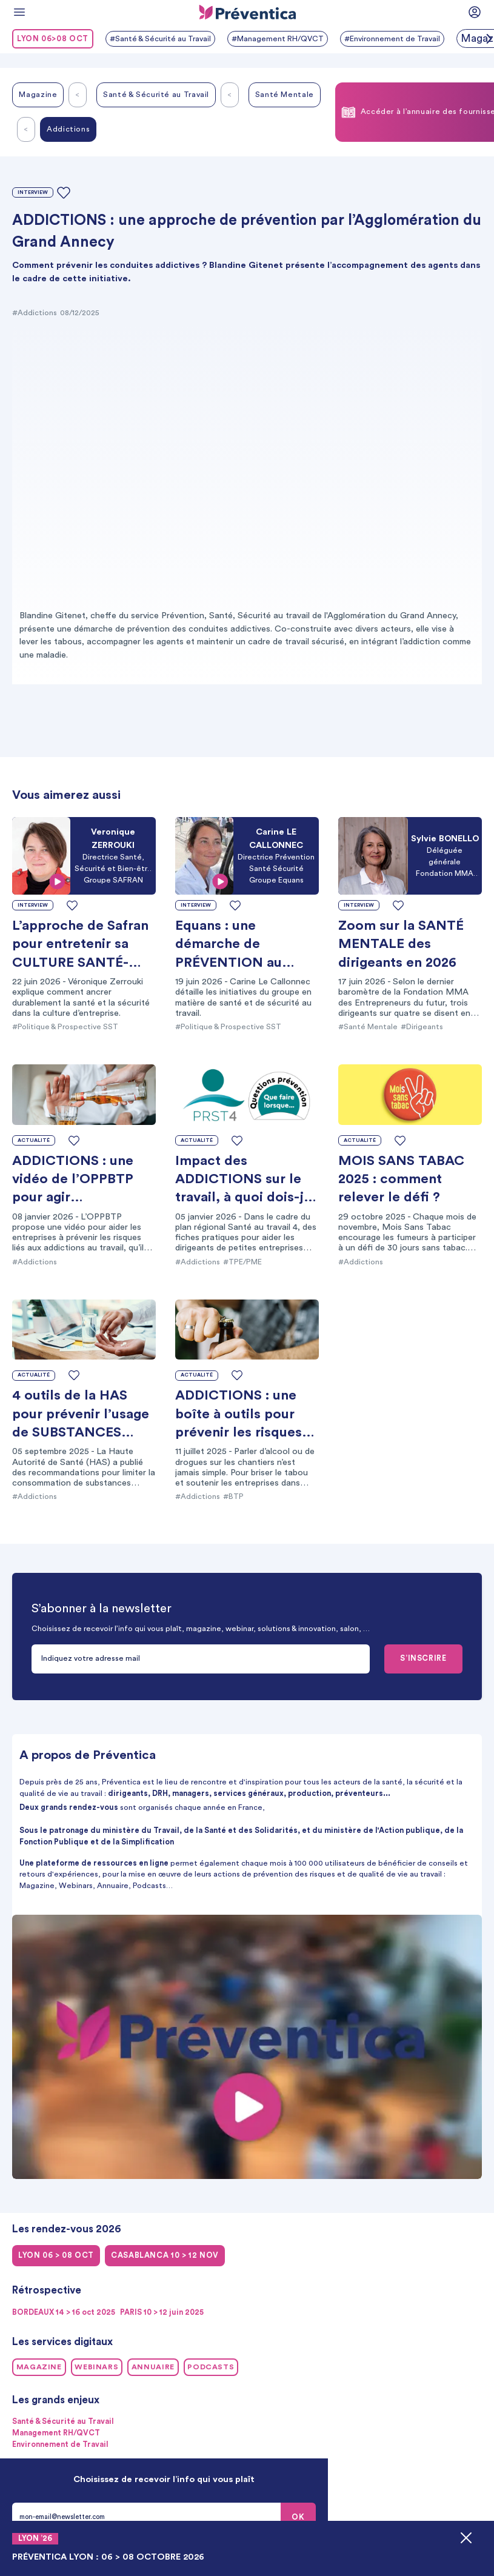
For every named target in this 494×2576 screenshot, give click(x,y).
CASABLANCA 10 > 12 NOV (165, 2255)
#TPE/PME (242, 1262)
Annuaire (153, 2367)
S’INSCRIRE (423, 1658)
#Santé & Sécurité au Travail (160, 38)
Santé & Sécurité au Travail (156, 94)
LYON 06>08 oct (52, 38)
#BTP (233, 1496)
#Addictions (34, 312)
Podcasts (210, 2367)
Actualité (34, 1140)
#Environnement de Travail (392, 38)
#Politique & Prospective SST (65, 1026)
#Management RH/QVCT (278, 38)
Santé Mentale (284, 94)
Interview (33, 192)
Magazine (38, 94)
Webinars (96, 2367)
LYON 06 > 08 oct (56, 2255)
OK (298, 2517)
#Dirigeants (422, 1026)
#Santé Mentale (368, 1026)
